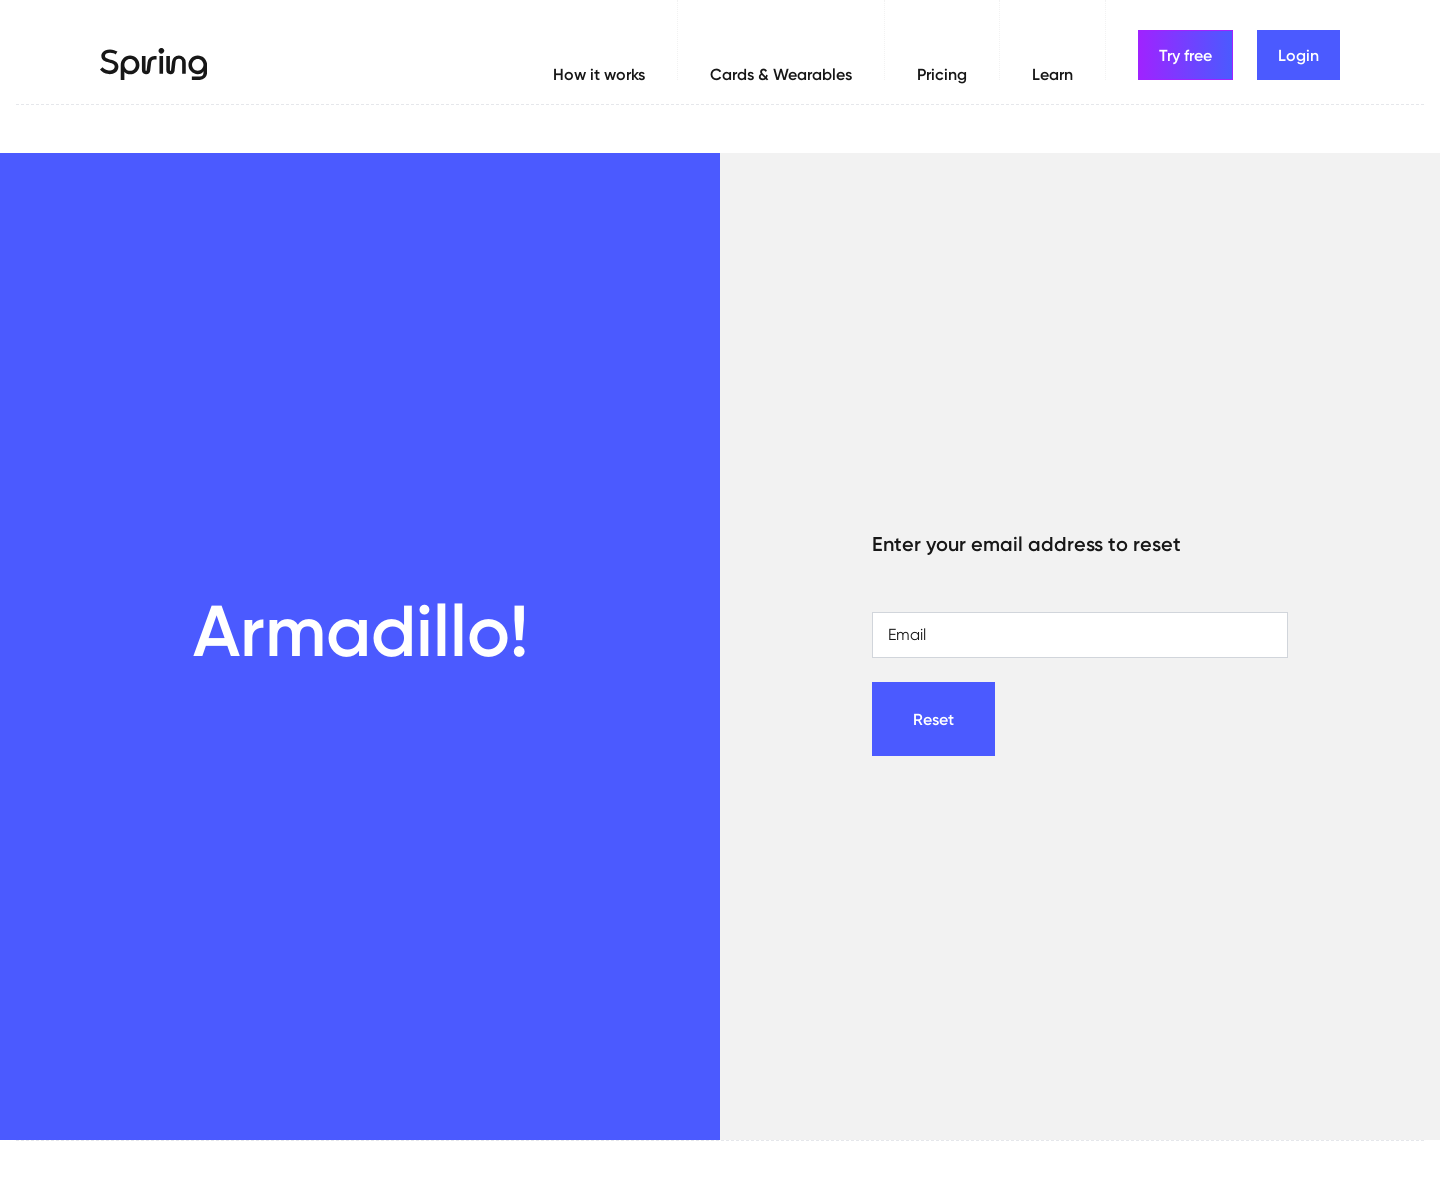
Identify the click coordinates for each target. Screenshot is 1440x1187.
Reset (933, 719)
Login (1298, 55)
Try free (1185, 55)
